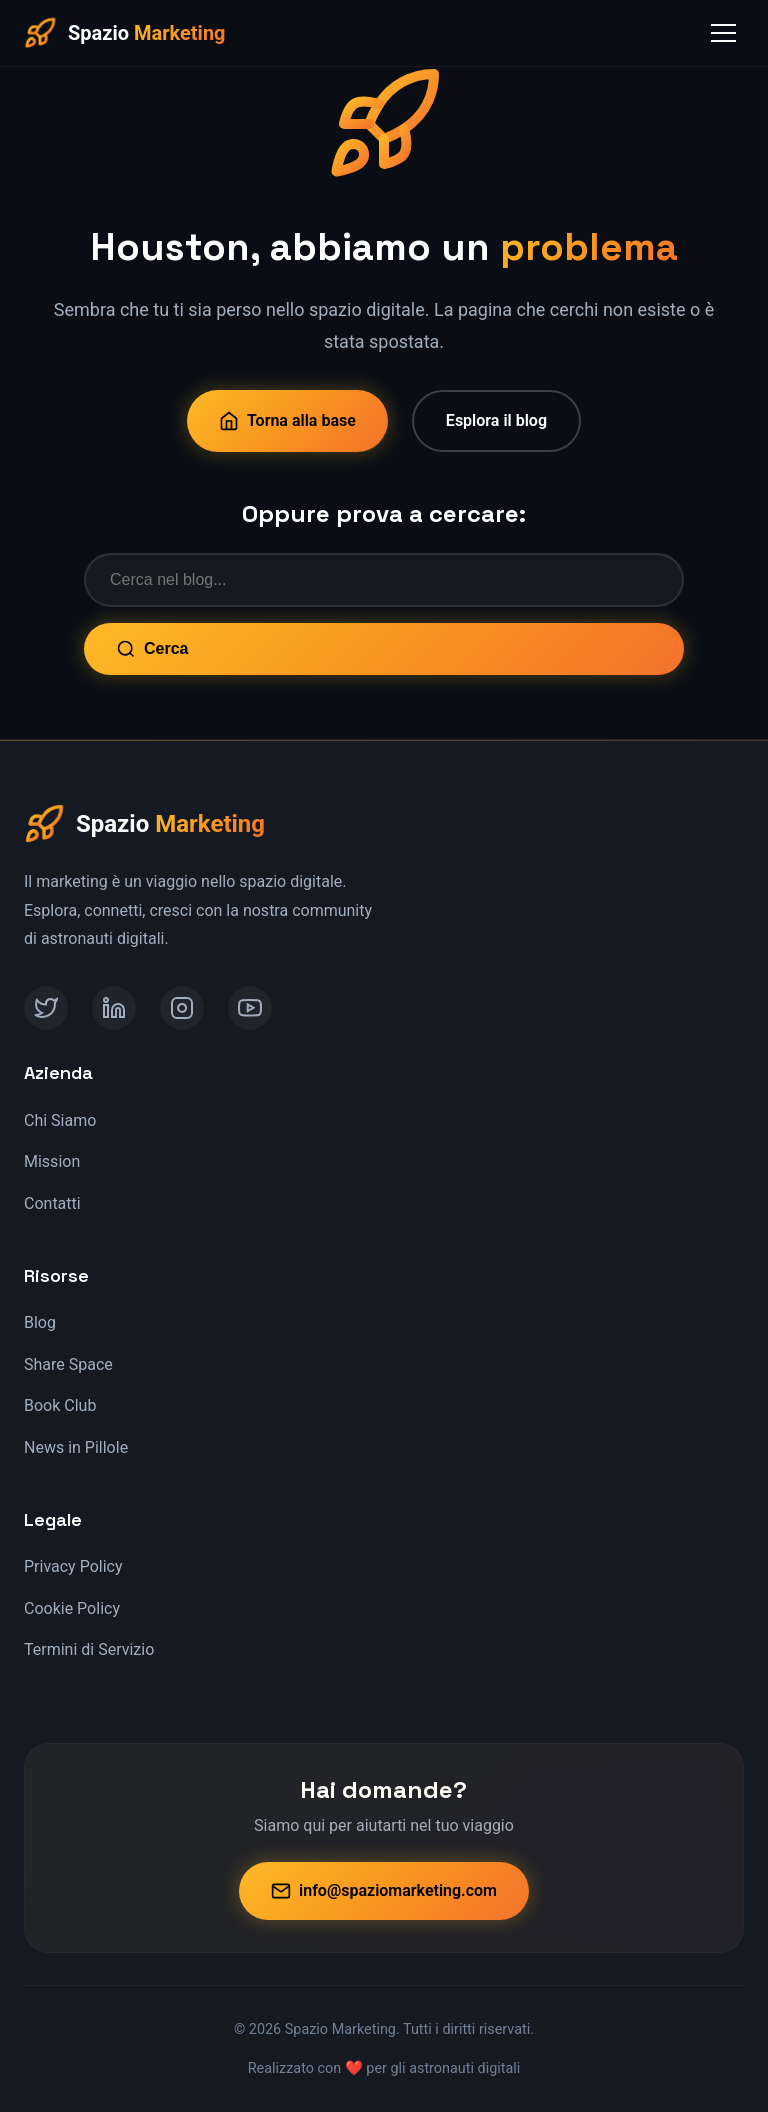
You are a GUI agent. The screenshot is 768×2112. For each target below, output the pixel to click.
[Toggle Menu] (723, 33)
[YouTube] (250, 1008)
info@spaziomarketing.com (384, 1891)
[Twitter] (46, 1008)
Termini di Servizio (89, 1649)
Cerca (152, 649)
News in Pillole (76, 1447)
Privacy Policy (73, 1566)
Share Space (68, 1364)
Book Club (60, 1405)
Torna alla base (287, 421)
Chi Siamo (60, 1120)
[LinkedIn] (114, 1008)
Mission (52, 1161)
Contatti (52, 1203)
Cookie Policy (72, 1608)
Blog (40, 1322)
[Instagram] (182, 1008)
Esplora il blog (496, 420)
